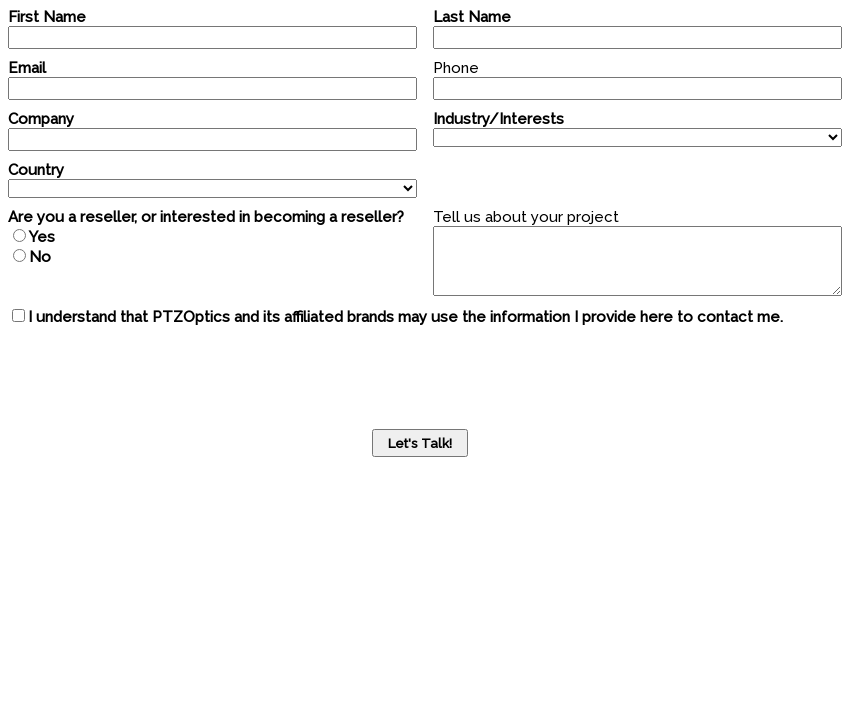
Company (41, 119)
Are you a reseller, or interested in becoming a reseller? (206, 217)
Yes (42, 237)
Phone (456, 68)
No (40, 257)
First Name (47, 17)
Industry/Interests (498, 119)
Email (27, 68)
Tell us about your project (526, 217)
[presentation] (160, 375)
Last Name (472, 17)
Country (36, 170)
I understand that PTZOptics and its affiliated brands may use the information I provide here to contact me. (405, 317)
